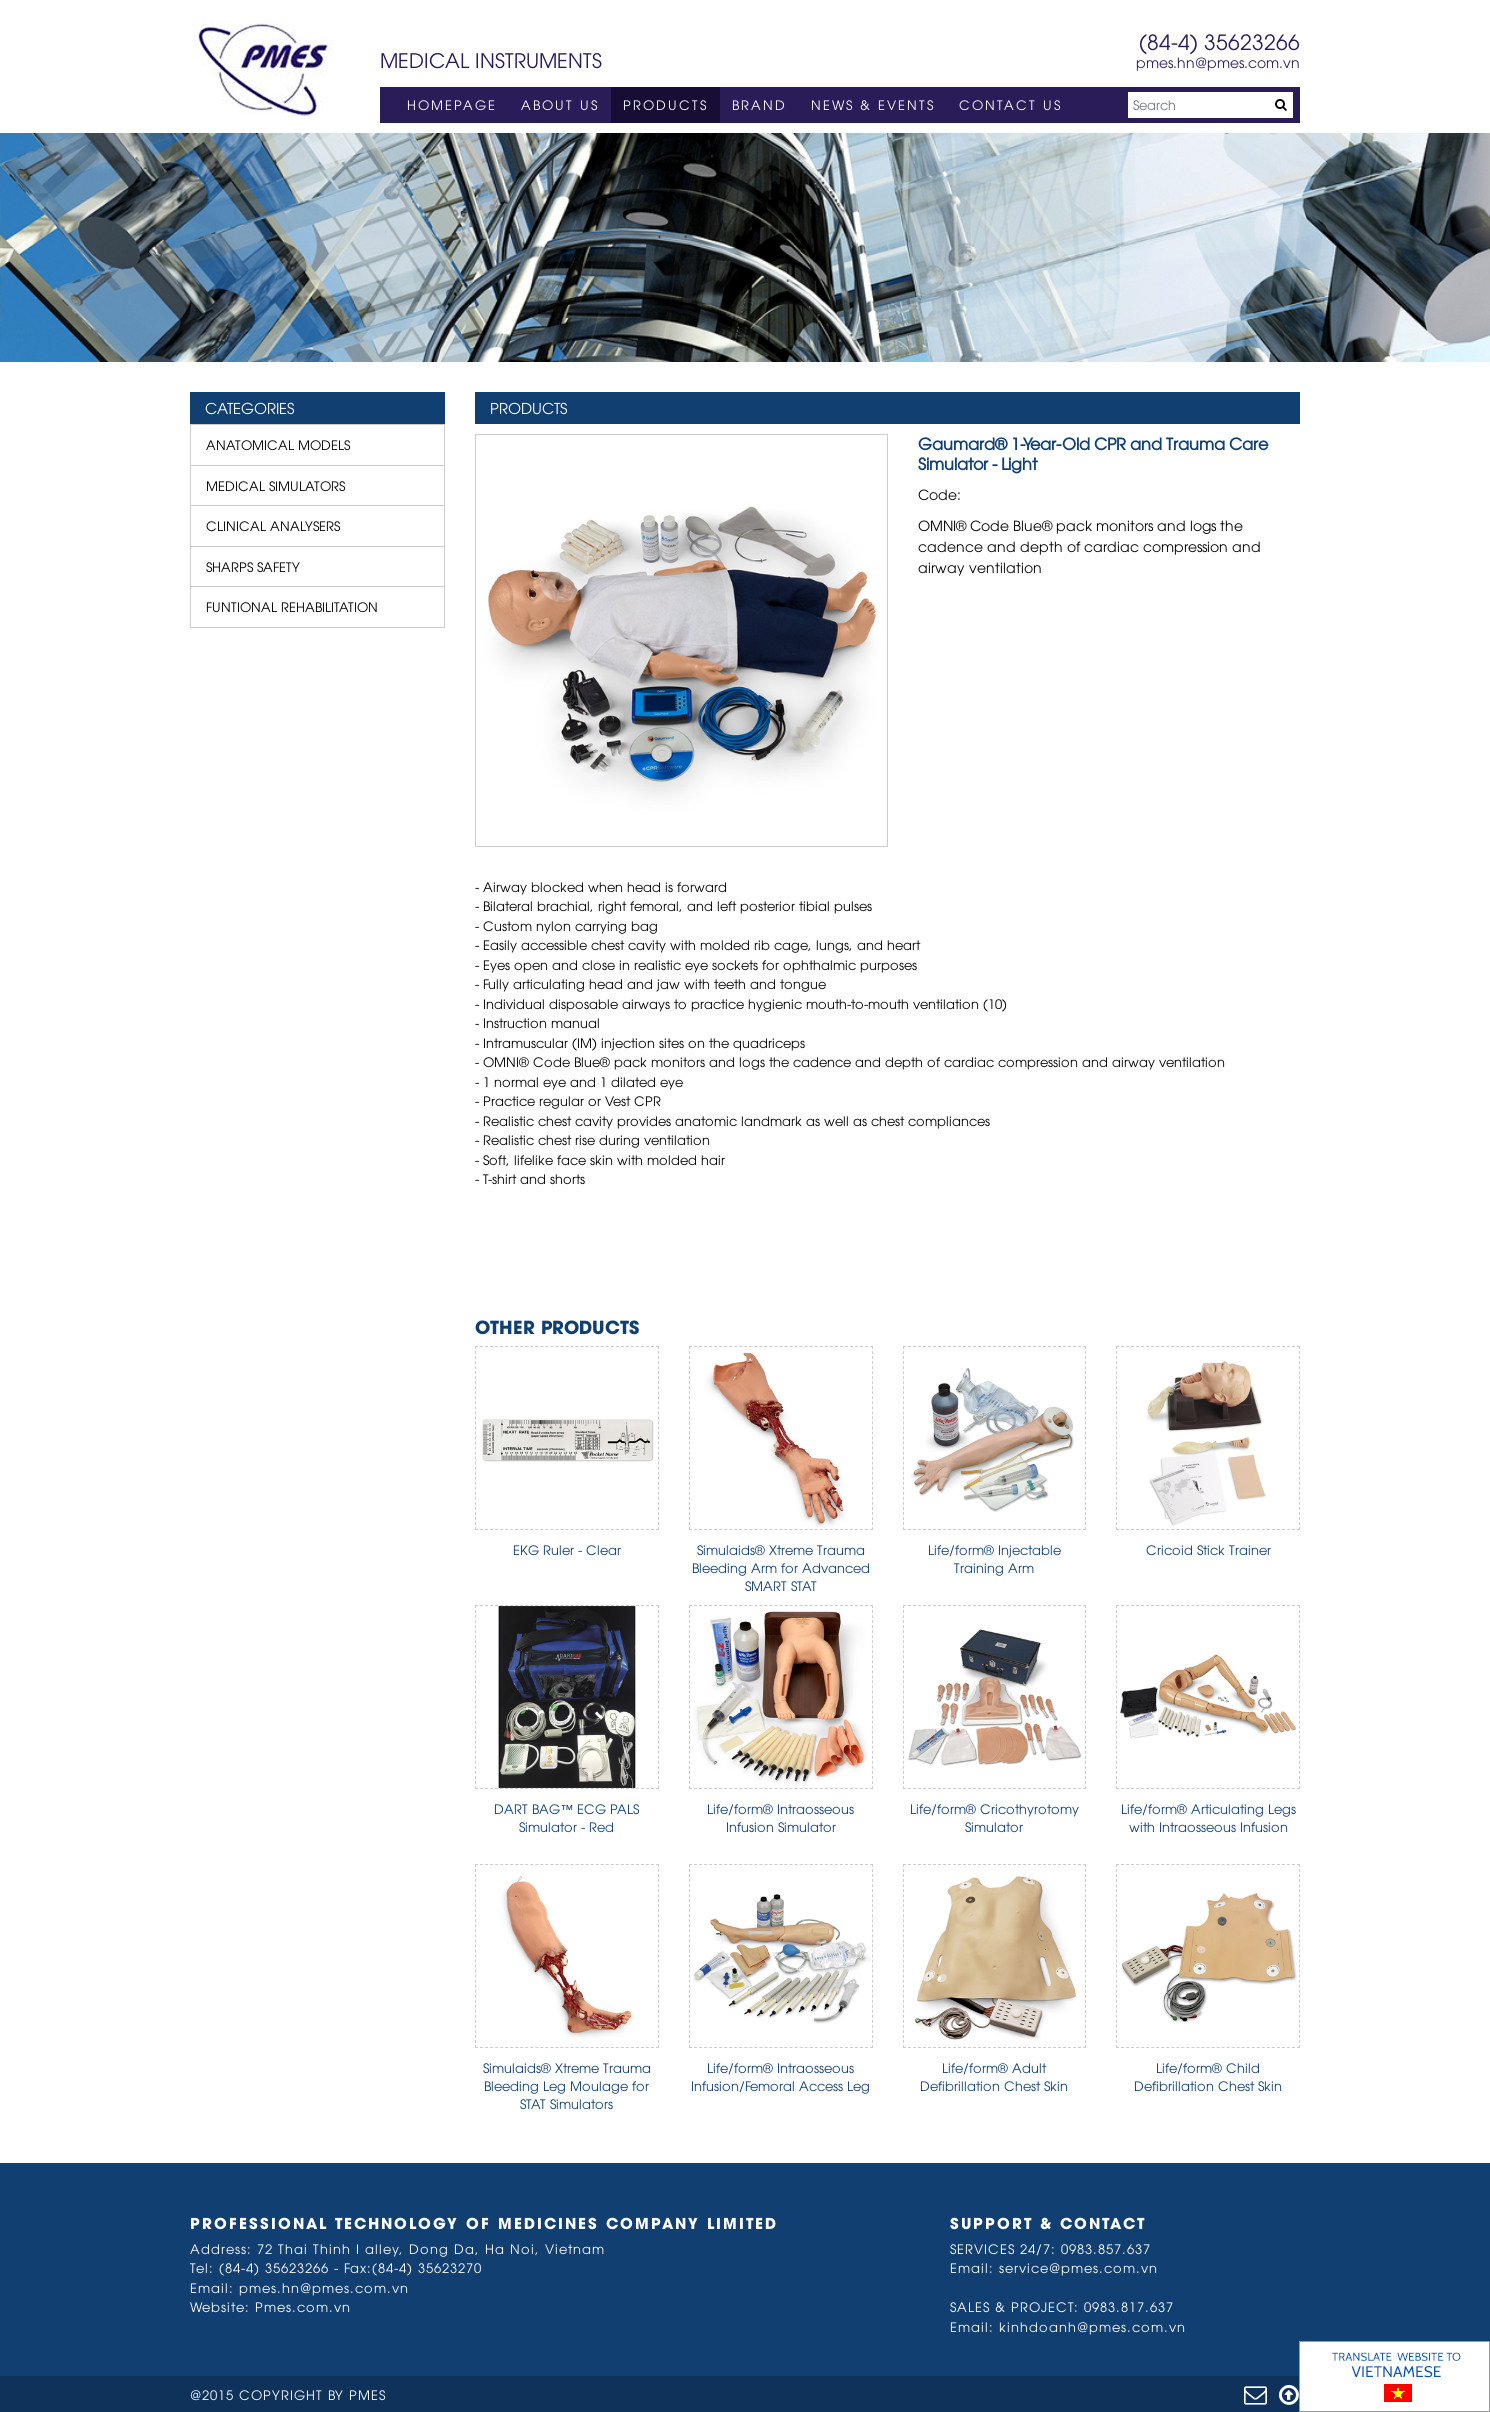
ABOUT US (560, 104)
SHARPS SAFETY (253, 566)
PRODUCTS (665, 104)
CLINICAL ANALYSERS (273, 525)
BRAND (759, 104)
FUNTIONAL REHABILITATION (292, 606)
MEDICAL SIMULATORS (275, 485)
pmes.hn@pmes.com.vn (1218, 61)
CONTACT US (1010, 104)
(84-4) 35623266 (1219, 40)
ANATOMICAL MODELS (278, 444)
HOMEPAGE (452, 104)
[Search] (1210, 105)
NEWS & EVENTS (873, 104)
